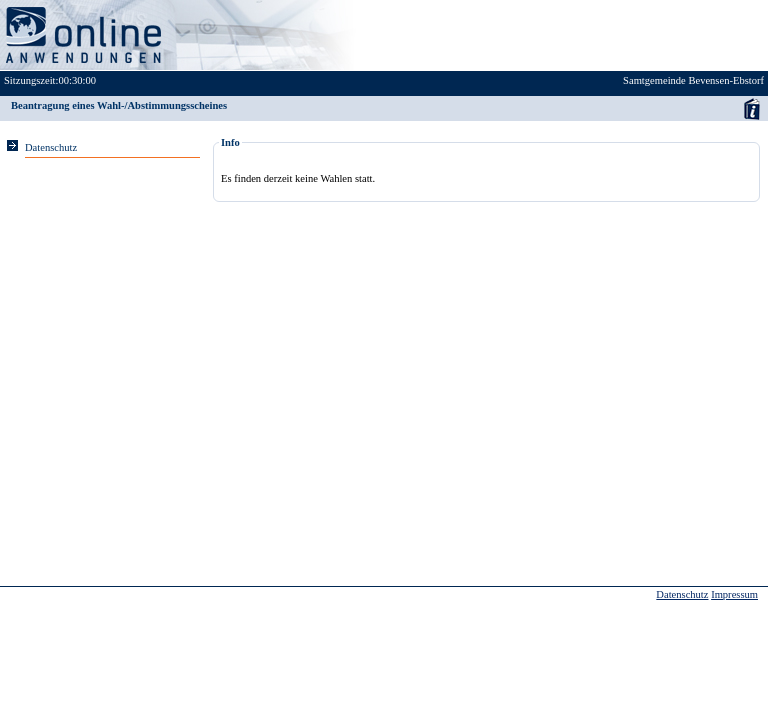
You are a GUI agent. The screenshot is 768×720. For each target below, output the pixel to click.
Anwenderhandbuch (751, 108)
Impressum (734, 594)
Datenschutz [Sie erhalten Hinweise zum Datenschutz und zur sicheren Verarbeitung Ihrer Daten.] (51, 147)
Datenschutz (682, 594)
